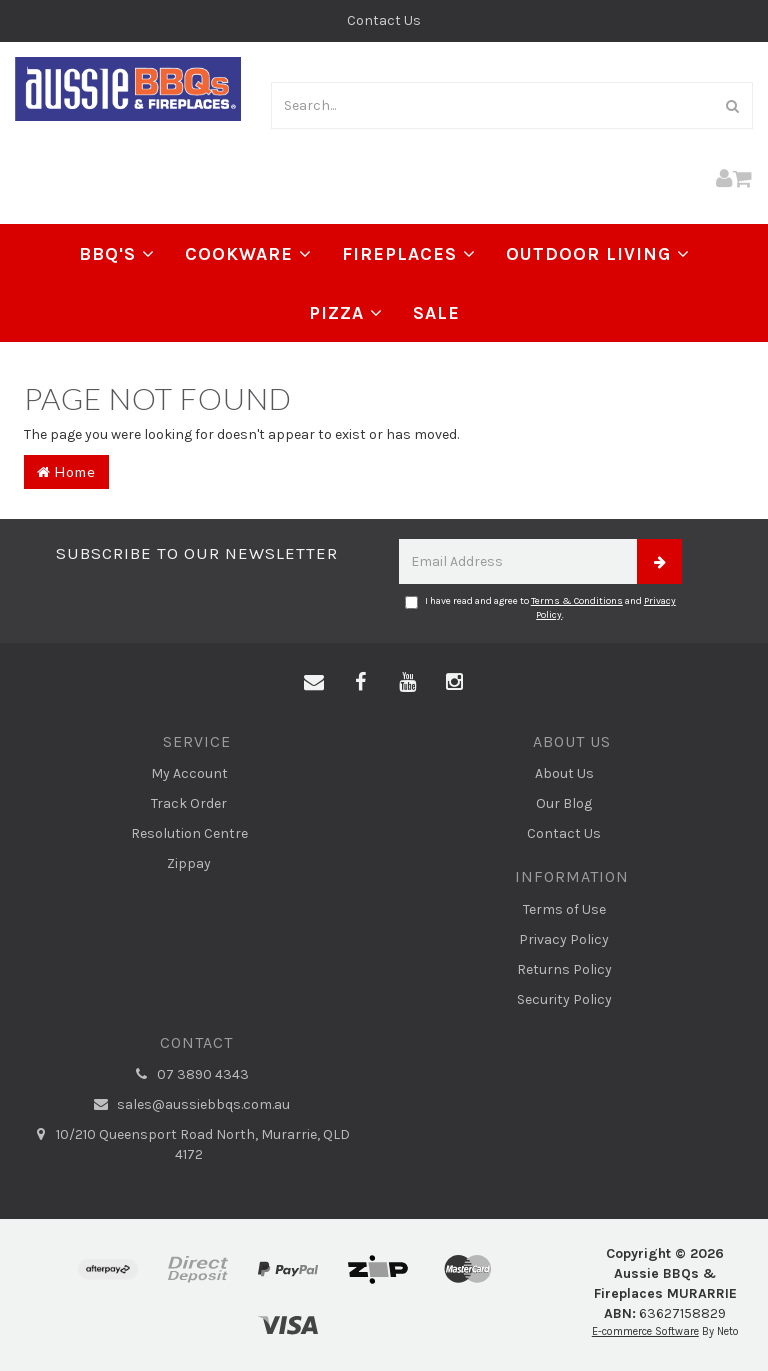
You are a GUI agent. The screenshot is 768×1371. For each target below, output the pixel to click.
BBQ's (117, 254)
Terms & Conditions (577, 601)
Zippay (189, 863)
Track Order (189, 803)
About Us (564, 773)
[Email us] (314, 683)
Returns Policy (564, 969)
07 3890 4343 (189, 1075)
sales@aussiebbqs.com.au (189, 1105)
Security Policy (564, 999)
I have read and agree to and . (540, 608)
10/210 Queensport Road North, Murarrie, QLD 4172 (189, 1144)
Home (66, 471)
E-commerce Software (645, 1331)
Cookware (248, 254)
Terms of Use (564, 909)
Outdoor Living (598, 254)
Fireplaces (409, 254)
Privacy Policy (564, 939)
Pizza (346, 313)
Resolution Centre (189, 833)
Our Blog (564, 803)
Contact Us (384, 20)
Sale (436, 313)
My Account (189, 773)
